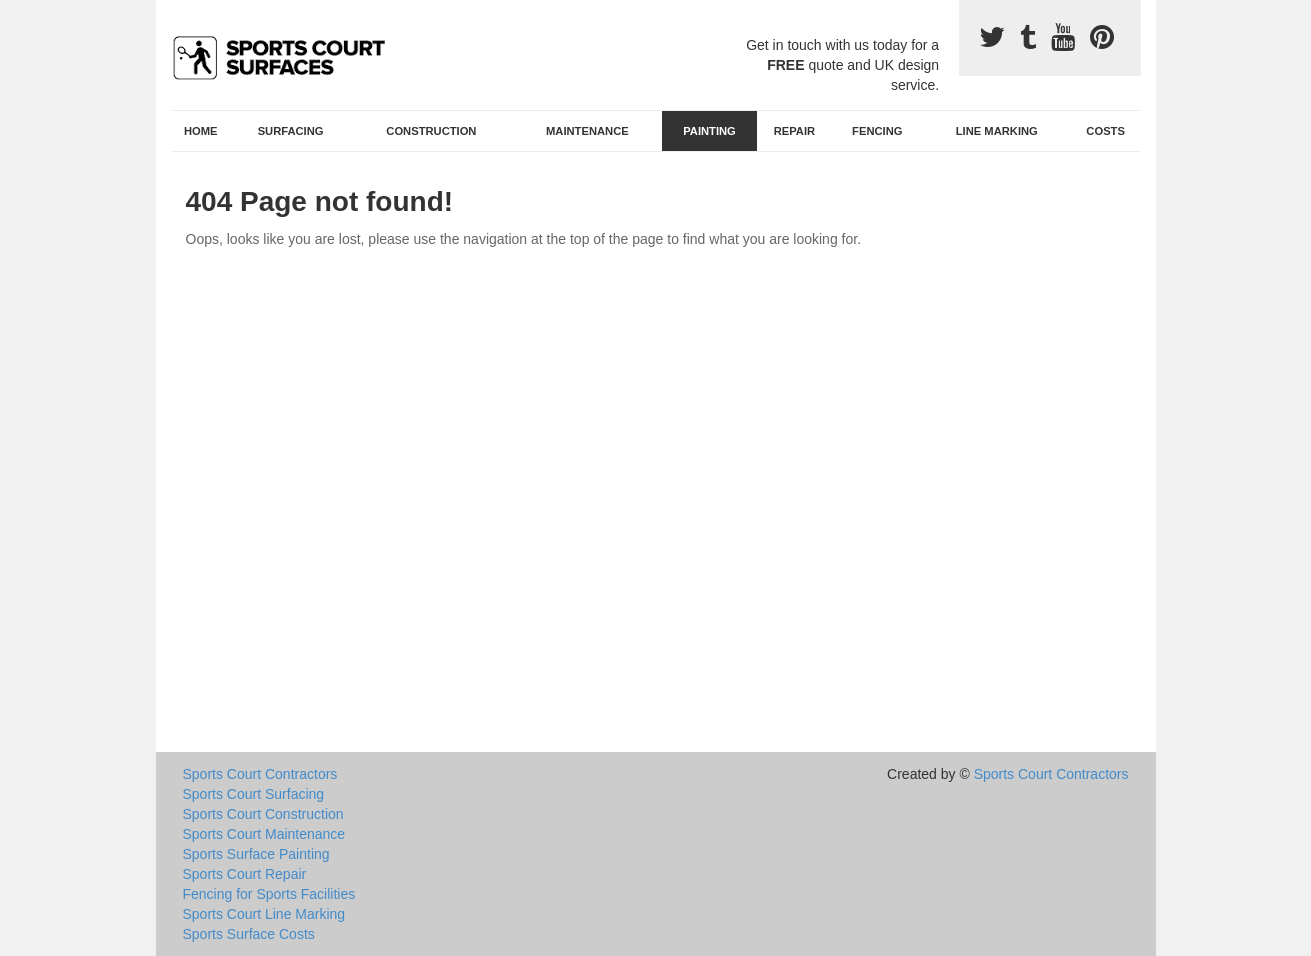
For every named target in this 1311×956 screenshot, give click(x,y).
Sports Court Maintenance (264, 834)
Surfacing (291, 131)
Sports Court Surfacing (254, 794)
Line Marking (997, 131)
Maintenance (587, 131)
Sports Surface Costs (249, 934)
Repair (794, 131)
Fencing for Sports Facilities (269, 894)
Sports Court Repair (245, 874)
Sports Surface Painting (256, 854)
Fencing (877, 131)
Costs (1105, 131)
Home (201, 131)
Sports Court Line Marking (264, 914)
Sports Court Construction (263, 814)
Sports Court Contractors (260, 774)
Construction (431, 131)
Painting (709, 131)
